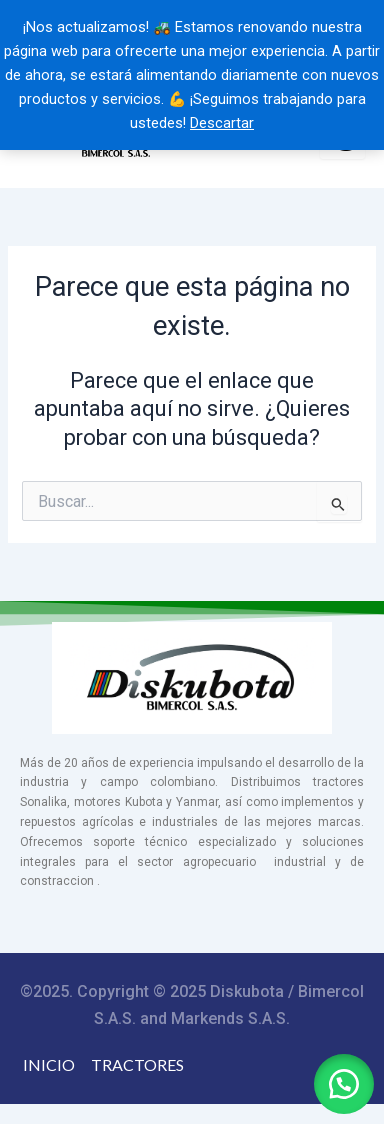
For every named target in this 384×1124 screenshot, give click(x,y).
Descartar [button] (222, 123)
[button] (344, 1084)
